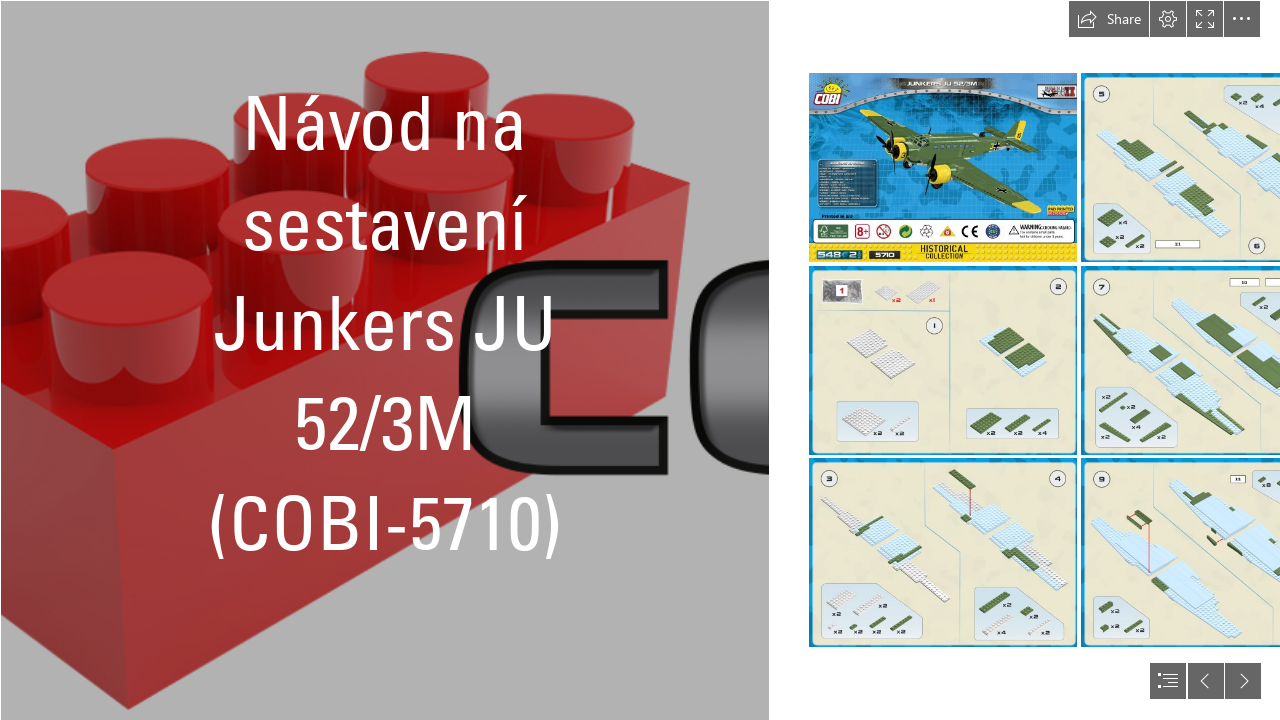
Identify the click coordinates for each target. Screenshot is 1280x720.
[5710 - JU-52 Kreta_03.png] (943, 552)
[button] (1109, 19)
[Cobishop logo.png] (384, 360)
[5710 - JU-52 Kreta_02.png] (943, 360)
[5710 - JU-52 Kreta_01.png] (943, 167)
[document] (640, 360)
